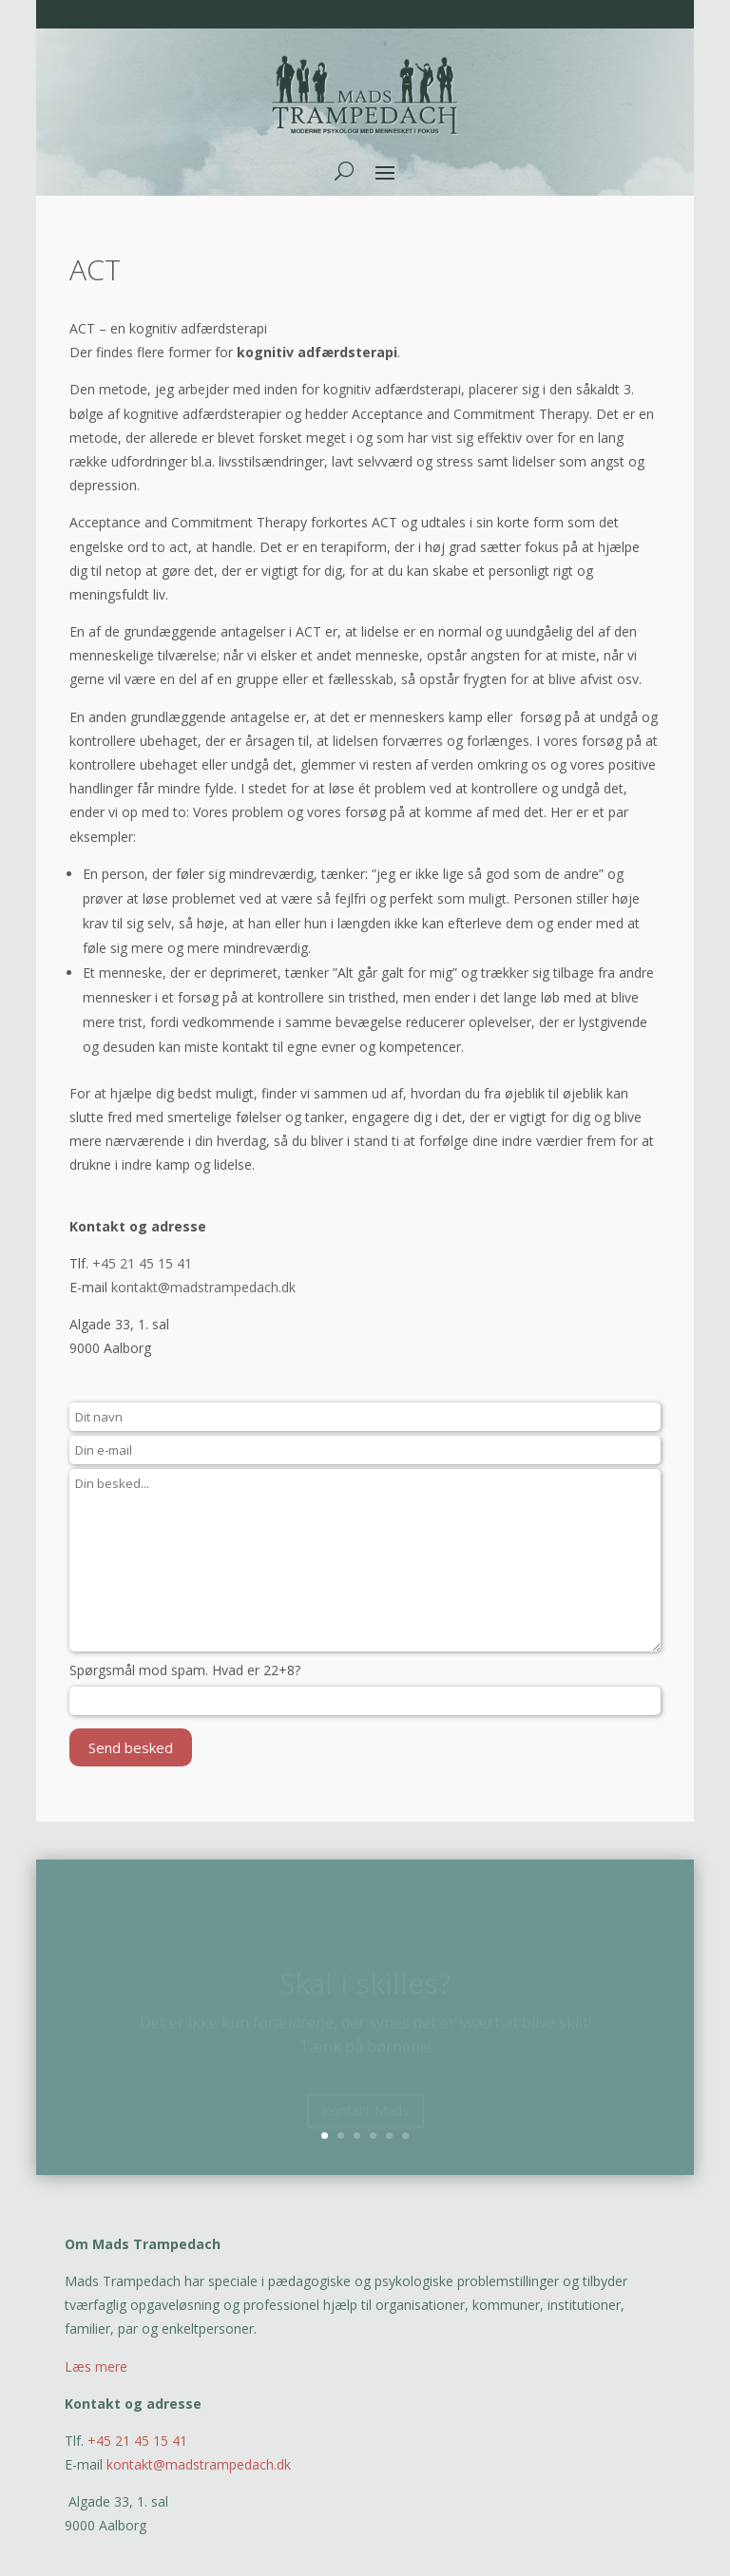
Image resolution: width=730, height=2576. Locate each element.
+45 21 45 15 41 (142, 1263)
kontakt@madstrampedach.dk (203, 1287)
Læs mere (96, 2366)
